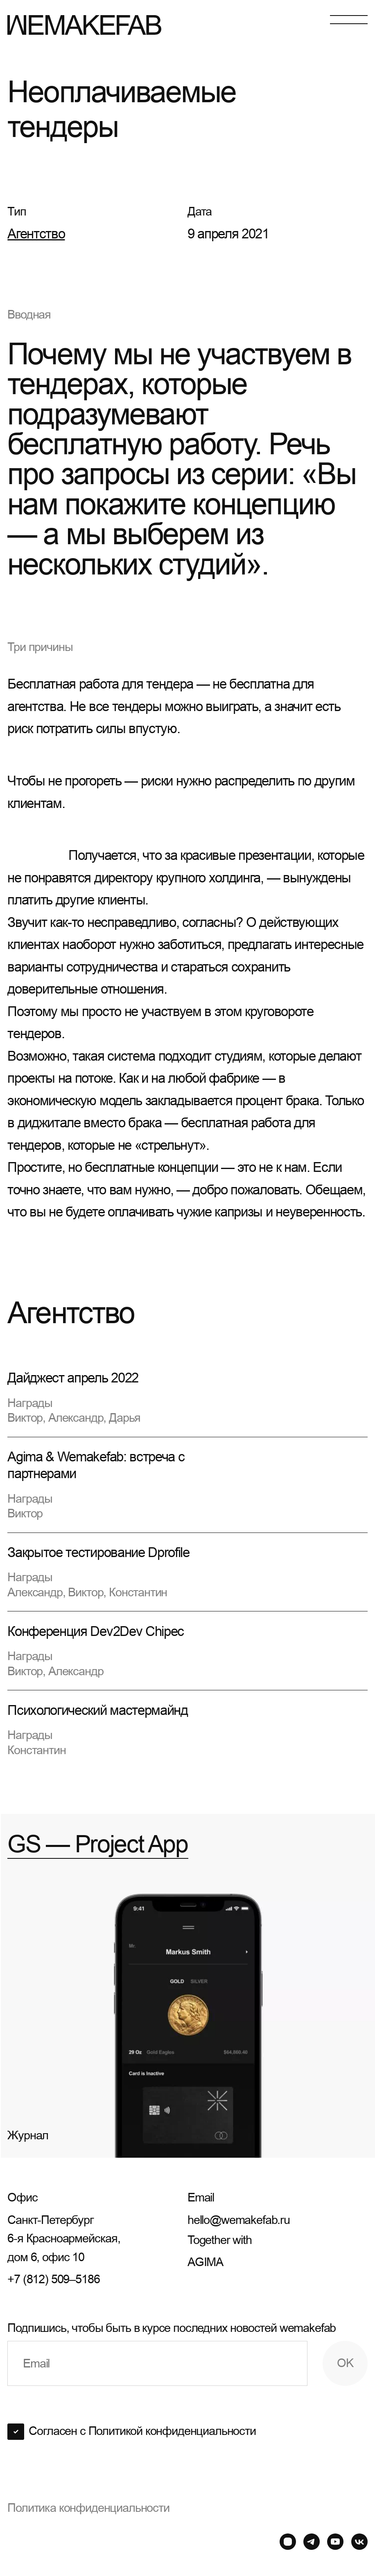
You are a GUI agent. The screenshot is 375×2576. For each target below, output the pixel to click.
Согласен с (142, 2431)
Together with (278, 2252)
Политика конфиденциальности (88, 2507)
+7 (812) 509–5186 (53, 2279)
